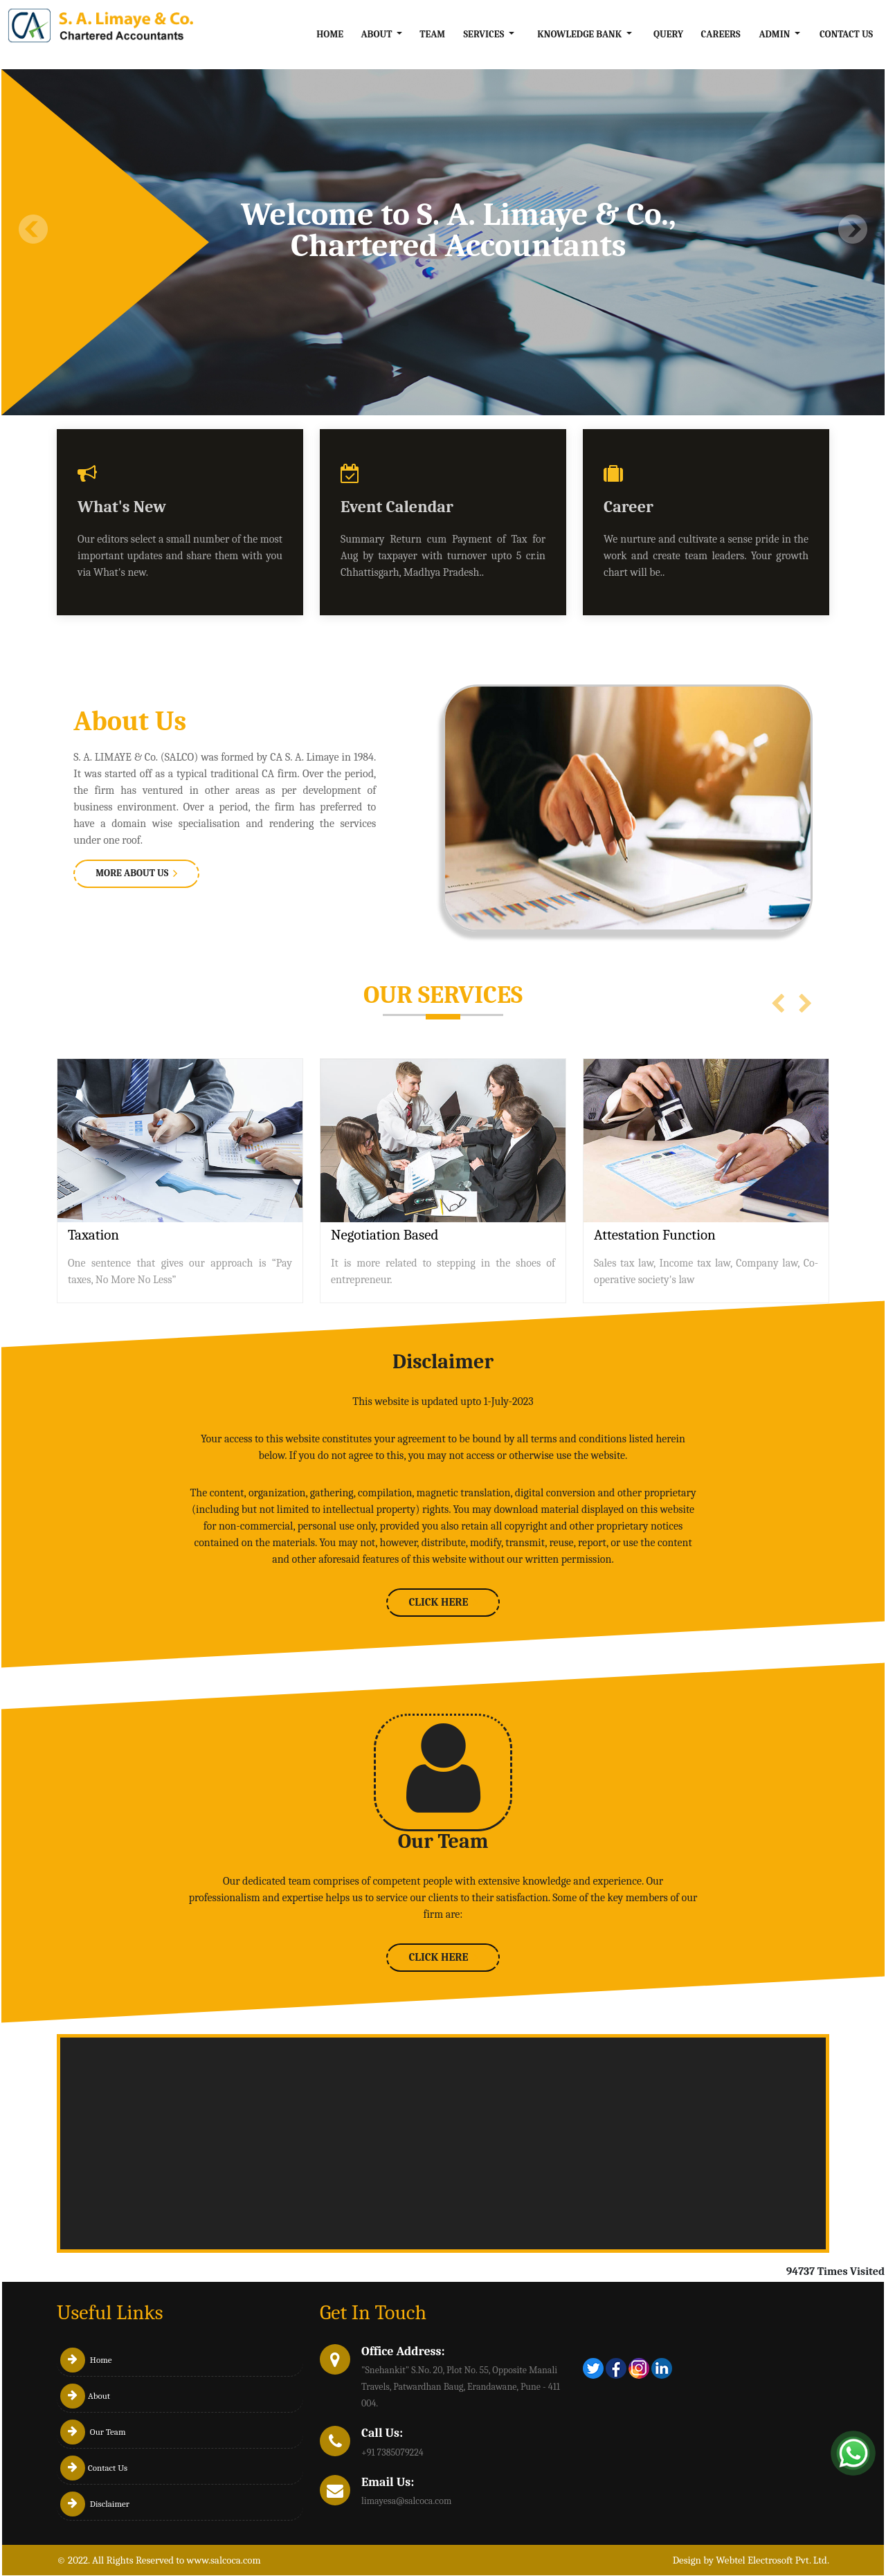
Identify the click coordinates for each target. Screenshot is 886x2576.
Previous (33, 229)
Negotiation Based (384, 1234)
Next (852, 229)
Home (329, 34)
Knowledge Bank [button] (580, 34)
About (85, 2396)
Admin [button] (775, 34)
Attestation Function (655, 1234)
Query (668, 34)
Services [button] (484, 34)
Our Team (93, 2432)
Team (432, 34)
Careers (721, 34)
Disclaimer (94, 2503)
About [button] (377, 34)
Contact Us (846, 34)
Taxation (93, 1234)
